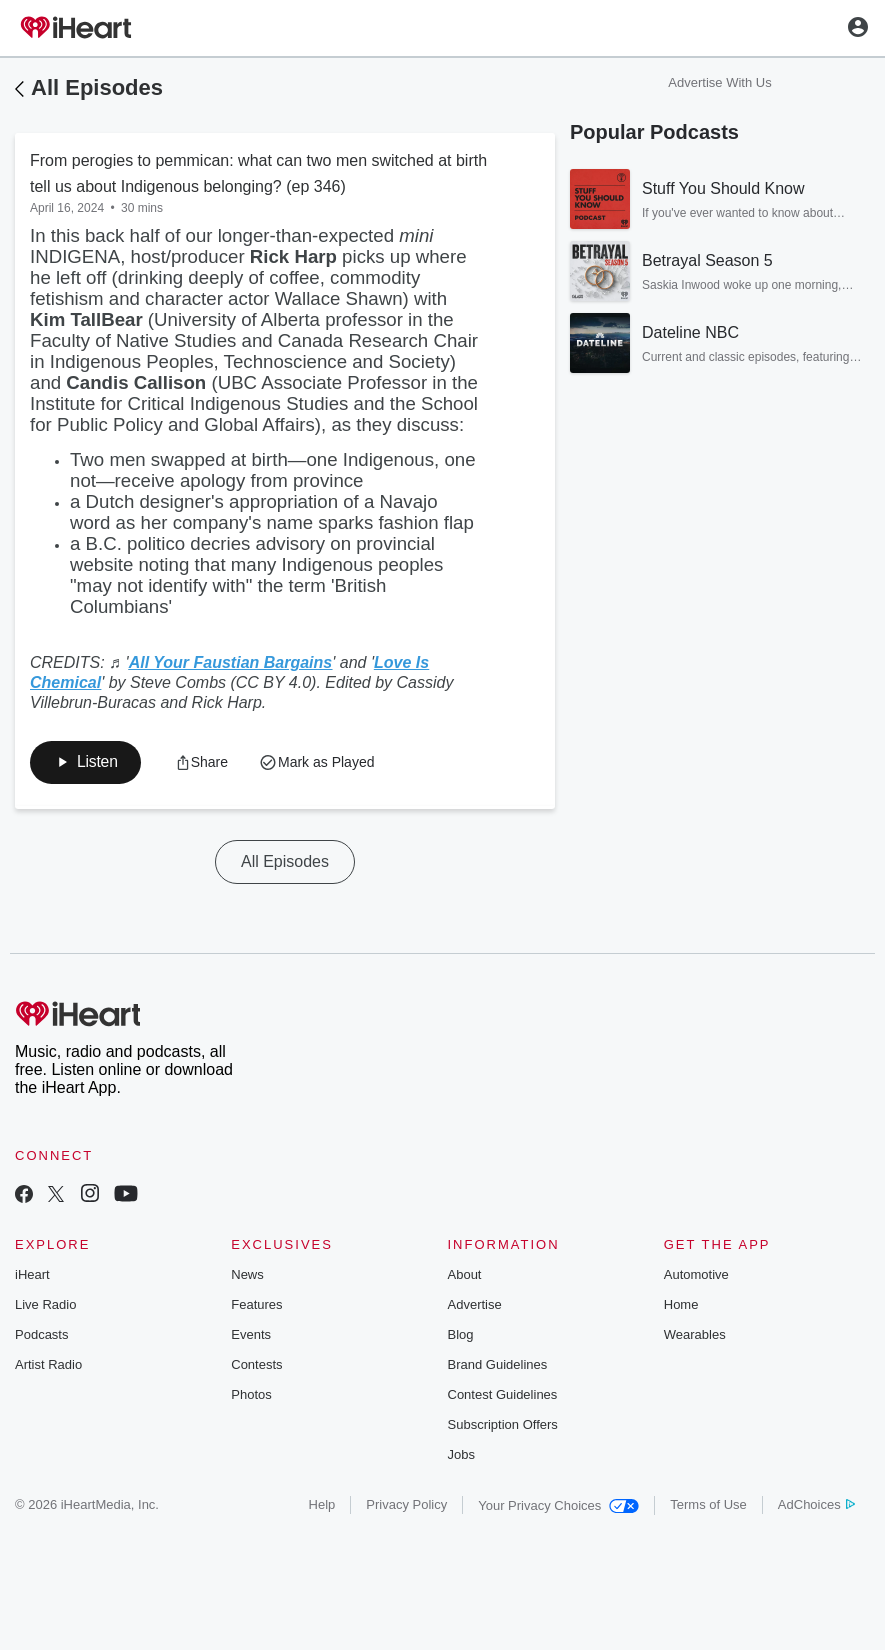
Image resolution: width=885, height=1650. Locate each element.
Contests (256, 1365)
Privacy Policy (406, 1505)
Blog (461, 1335)
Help (322, 1505)
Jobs (461, 1455)
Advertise (475, 1305)
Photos (251, 1395)
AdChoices (816, 1505)
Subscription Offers (503, 1425)
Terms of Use (708, 1505)
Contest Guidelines (503, 1395)
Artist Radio (48, 1365)
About (465, 1275)
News (247, 1275)
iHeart (32, 1275)
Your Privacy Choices (558, 1506)
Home (681, 1305)
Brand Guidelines (498, 1365)
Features (256, 1305)
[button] (204, 763)
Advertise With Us (719, 82)
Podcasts (41, 1335)
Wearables (695, 1335)
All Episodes (97, 87)
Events (251, 1335)
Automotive (696, 1275)
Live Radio (45, 1305)
